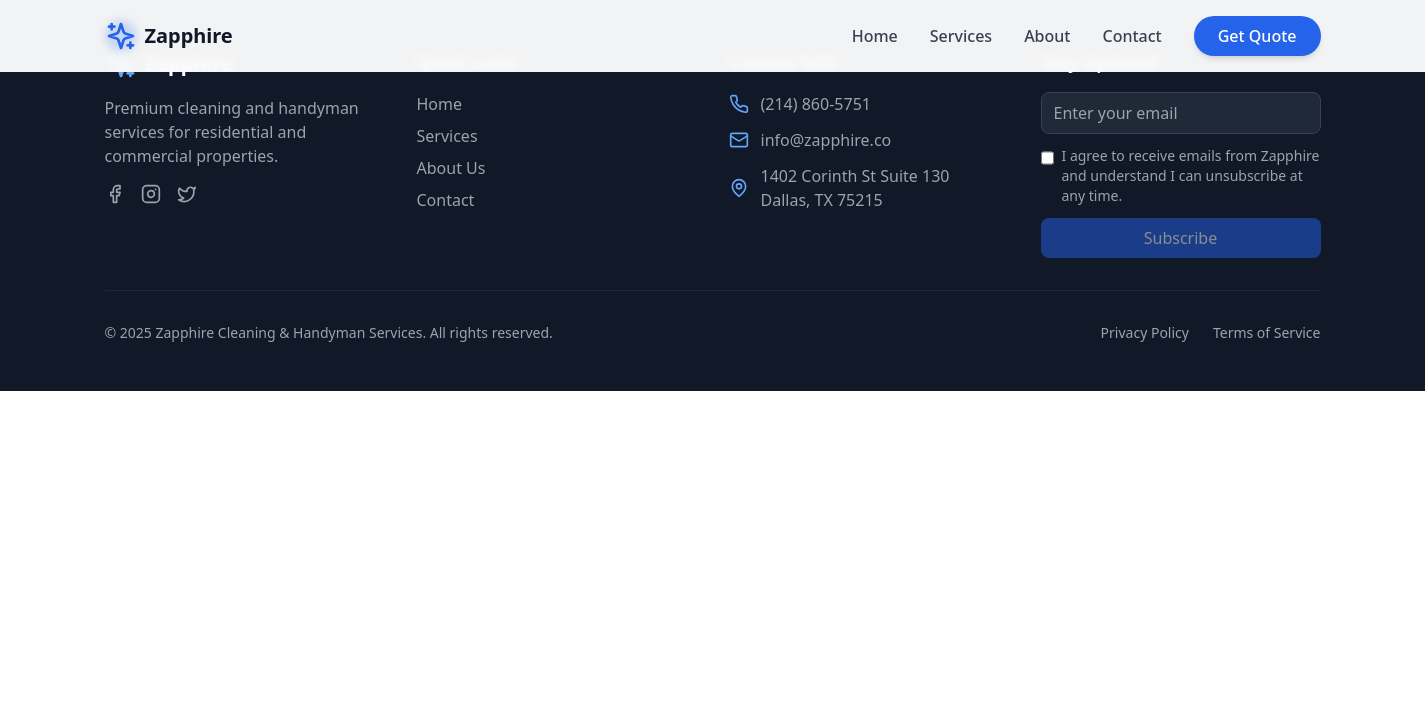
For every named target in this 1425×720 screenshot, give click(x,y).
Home (875, 36)
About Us (451, 168)
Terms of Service (1267, 332)
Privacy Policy (1145, 332)
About (1047, 36)
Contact (1131, 36)
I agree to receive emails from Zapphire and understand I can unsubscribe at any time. (1191, 175)
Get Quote (1257, 36)
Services (961, 36)
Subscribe (1180, 238)
